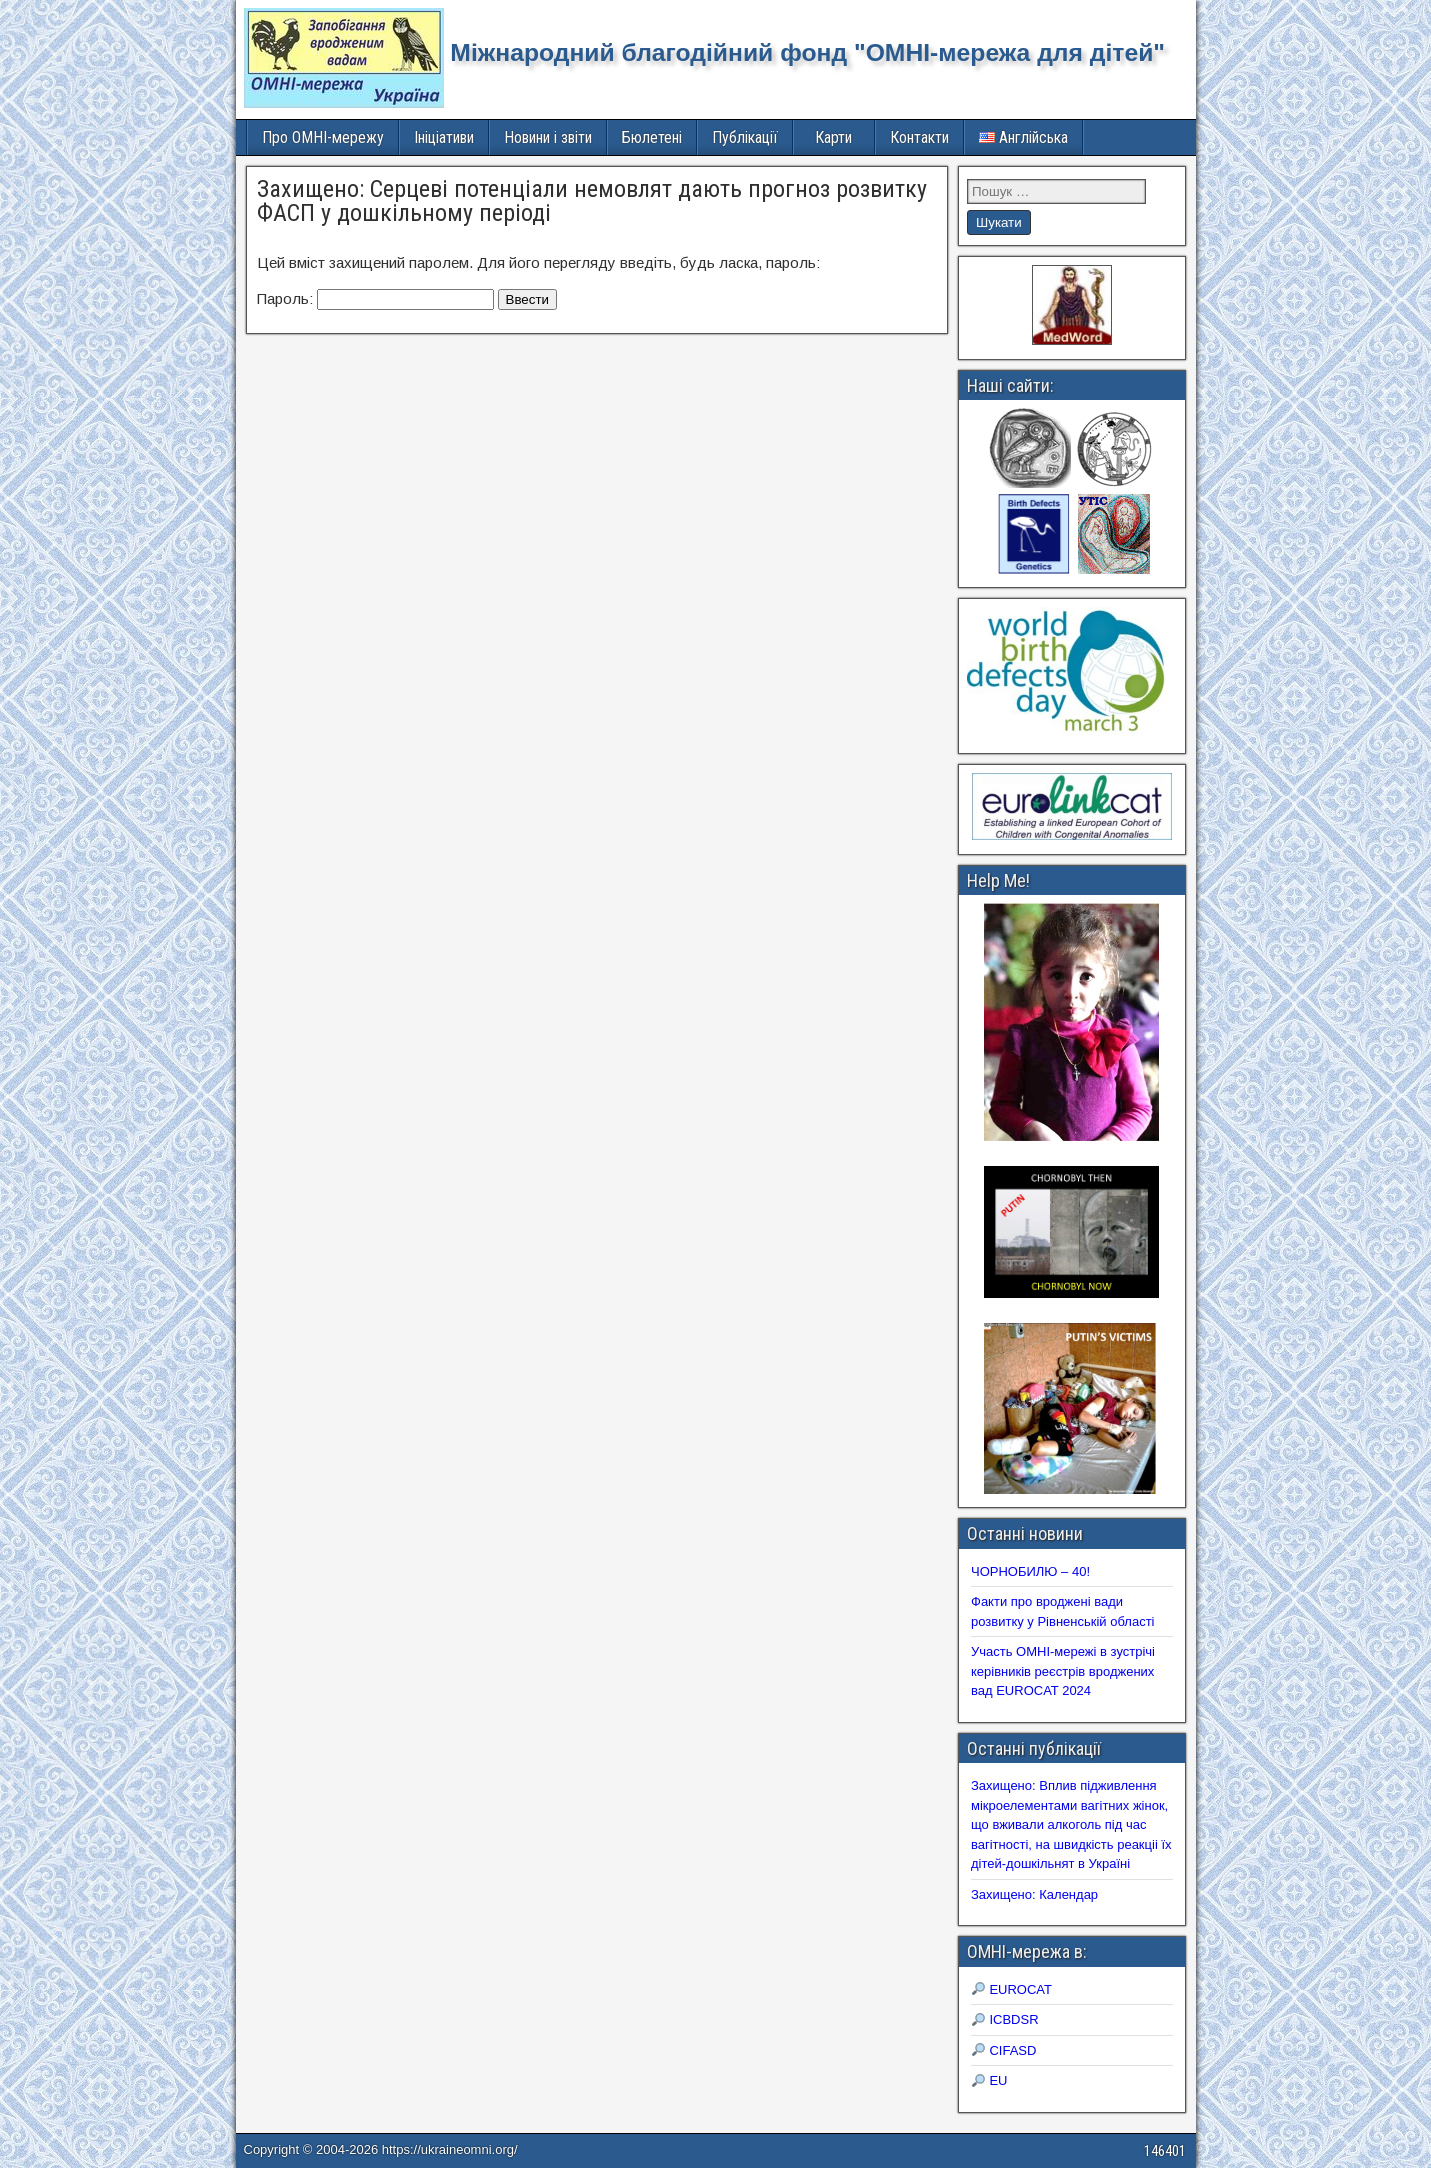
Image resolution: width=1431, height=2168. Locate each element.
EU (990, 2080)
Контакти (919, 137)
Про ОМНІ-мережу (323, 137)
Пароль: (375, 298)
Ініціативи (444, 137)
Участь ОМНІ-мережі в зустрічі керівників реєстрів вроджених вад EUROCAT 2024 (1063, 1671)
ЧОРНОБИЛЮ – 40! (1030, 1571)
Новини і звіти (548, 137)
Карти (833, 137)
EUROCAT (1012, 1989)
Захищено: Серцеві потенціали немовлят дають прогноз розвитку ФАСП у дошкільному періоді (592, 201)
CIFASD (1004, 2050)
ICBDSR (1005, 2019)
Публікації (745, 137)
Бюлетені (652, 137)
